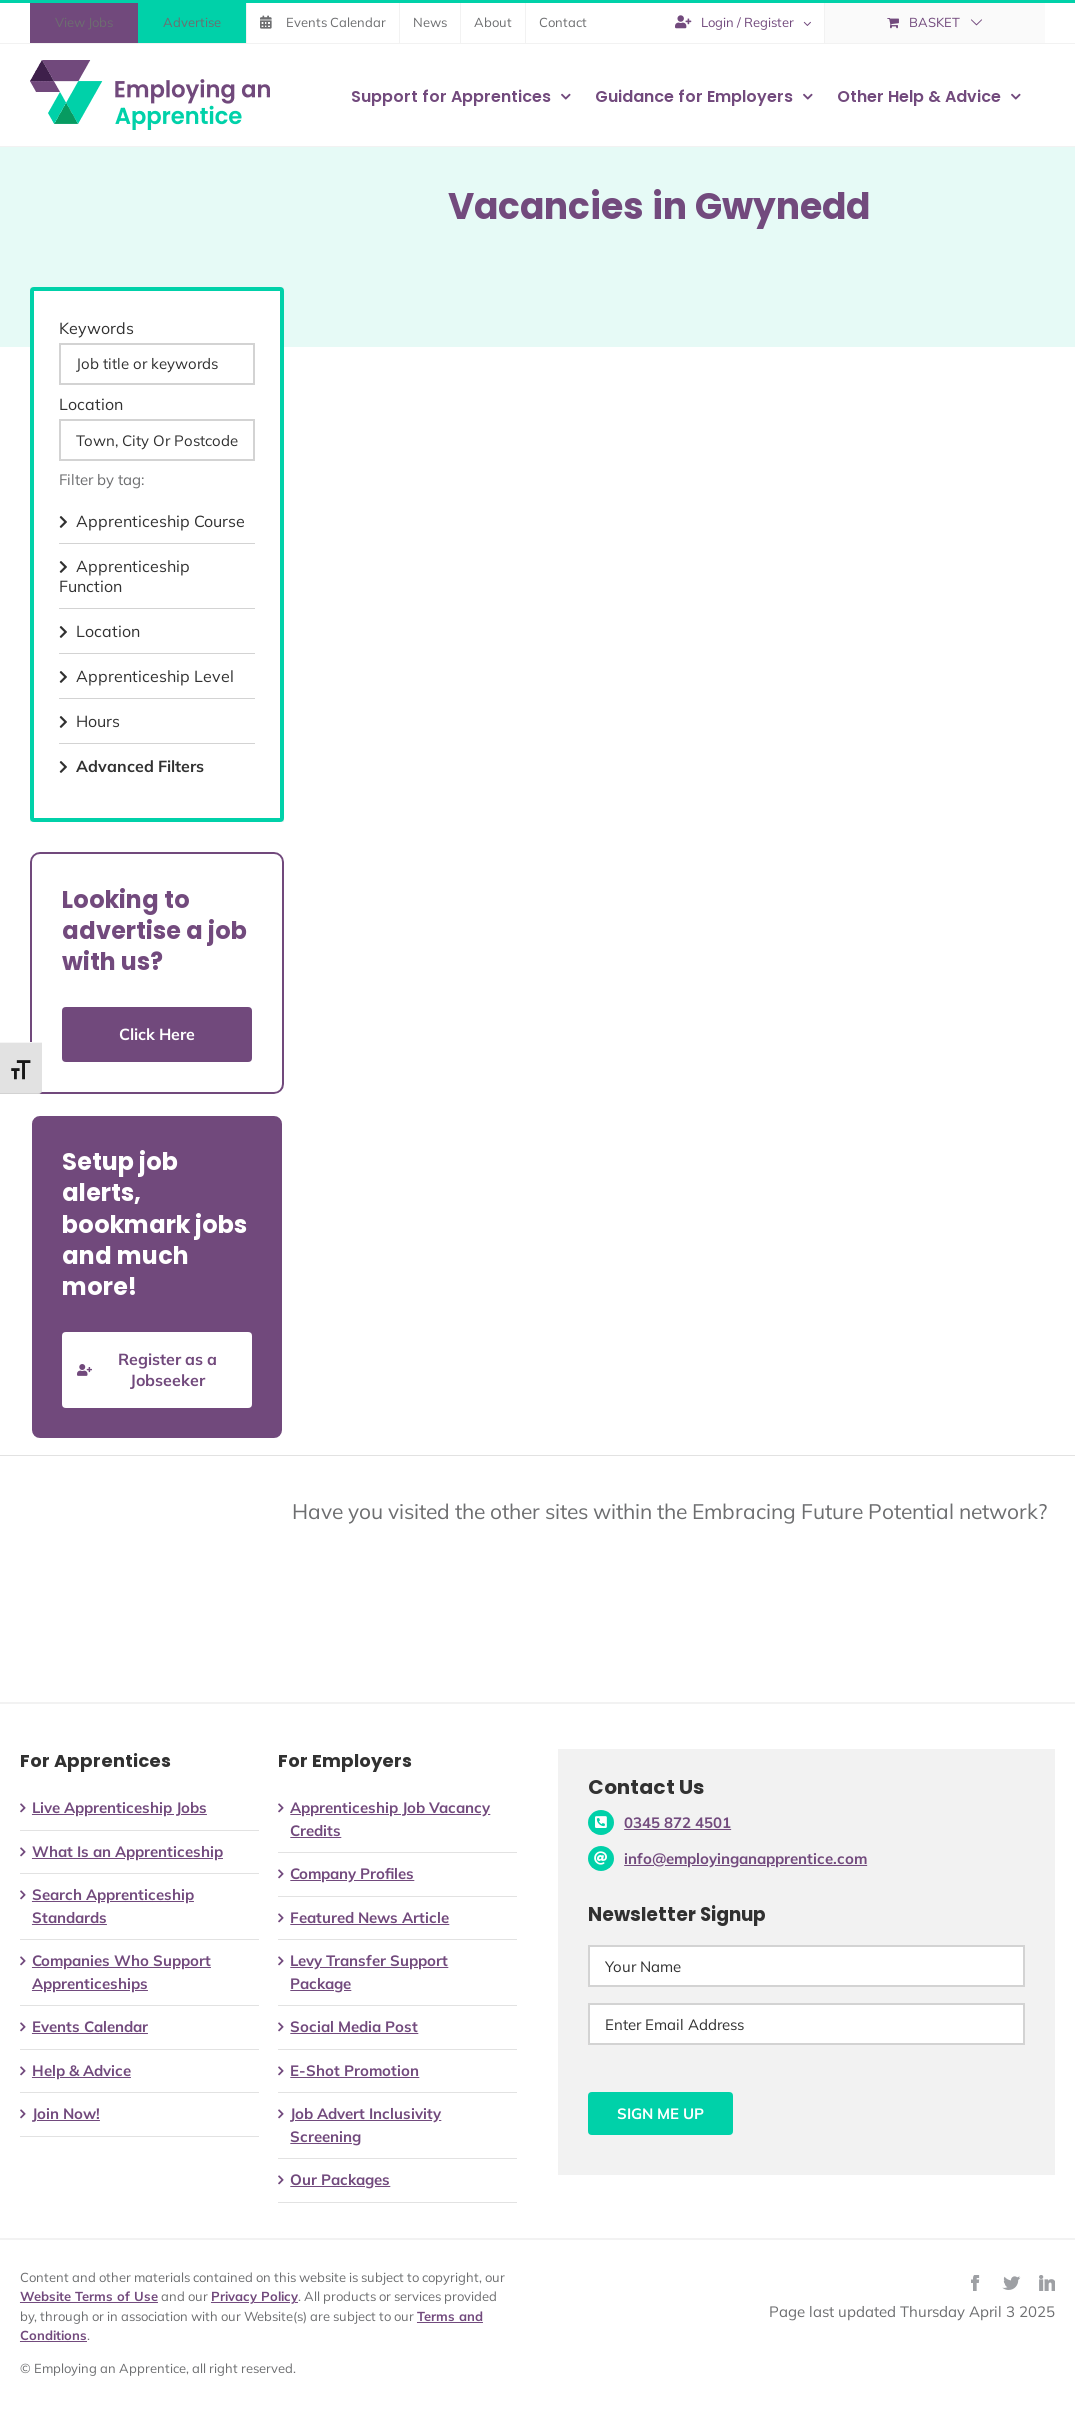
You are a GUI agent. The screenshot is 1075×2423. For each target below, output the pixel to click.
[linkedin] (1047, 2283)
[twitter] (1011, 2283)
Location (91, 404)
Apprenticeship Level (146, 676)
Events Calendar (90, 2026)
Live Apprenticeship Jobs (119, 1807)
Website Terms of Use (89, 2296)
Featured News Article (369, 1917)
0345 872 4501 (677, 1822)
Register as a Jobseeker (147, 1369)
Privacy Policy (254, 2296)
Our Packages (340, 2179)
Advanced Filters (131, 766)
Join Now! (66, 2113)
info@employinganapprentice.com (745, 1858)
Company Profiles (352, 1873)
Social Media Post (354, 2026)
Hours (89, 721)
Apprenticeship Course (152, 521)
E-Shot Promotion (354, 2070)
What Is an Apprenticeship (127, 1851)
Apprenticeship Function (124, 576)
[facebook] (975, 2283)
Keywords (96, 328)
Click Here (157, 1034)
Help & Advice (81, 2070)
